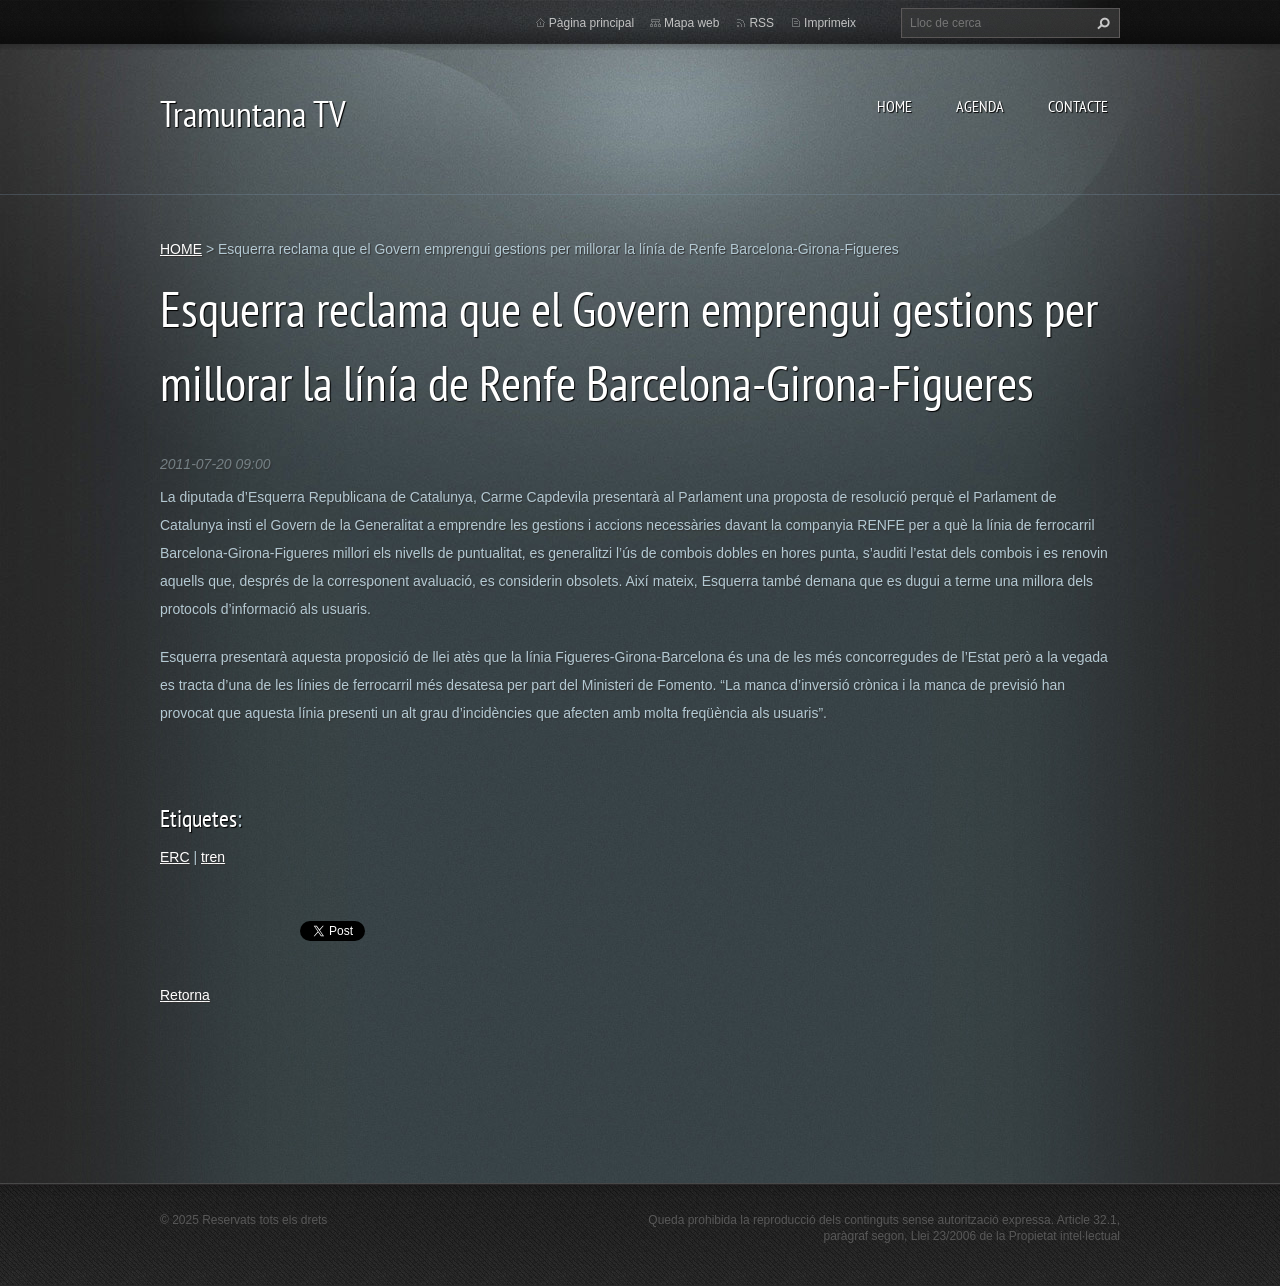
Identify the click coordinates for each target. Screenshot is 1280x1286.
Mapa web (691, 23)
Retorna (185, 995)
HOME (894, 106)
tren (213, 857)
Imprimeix (830, 23)
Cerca (1101, 23)
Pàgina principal (591, 23)
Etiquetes (198, 818)
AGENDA (980, 106)
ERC (175, 857)
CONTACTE (1078, 106)
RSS (761, 23)
